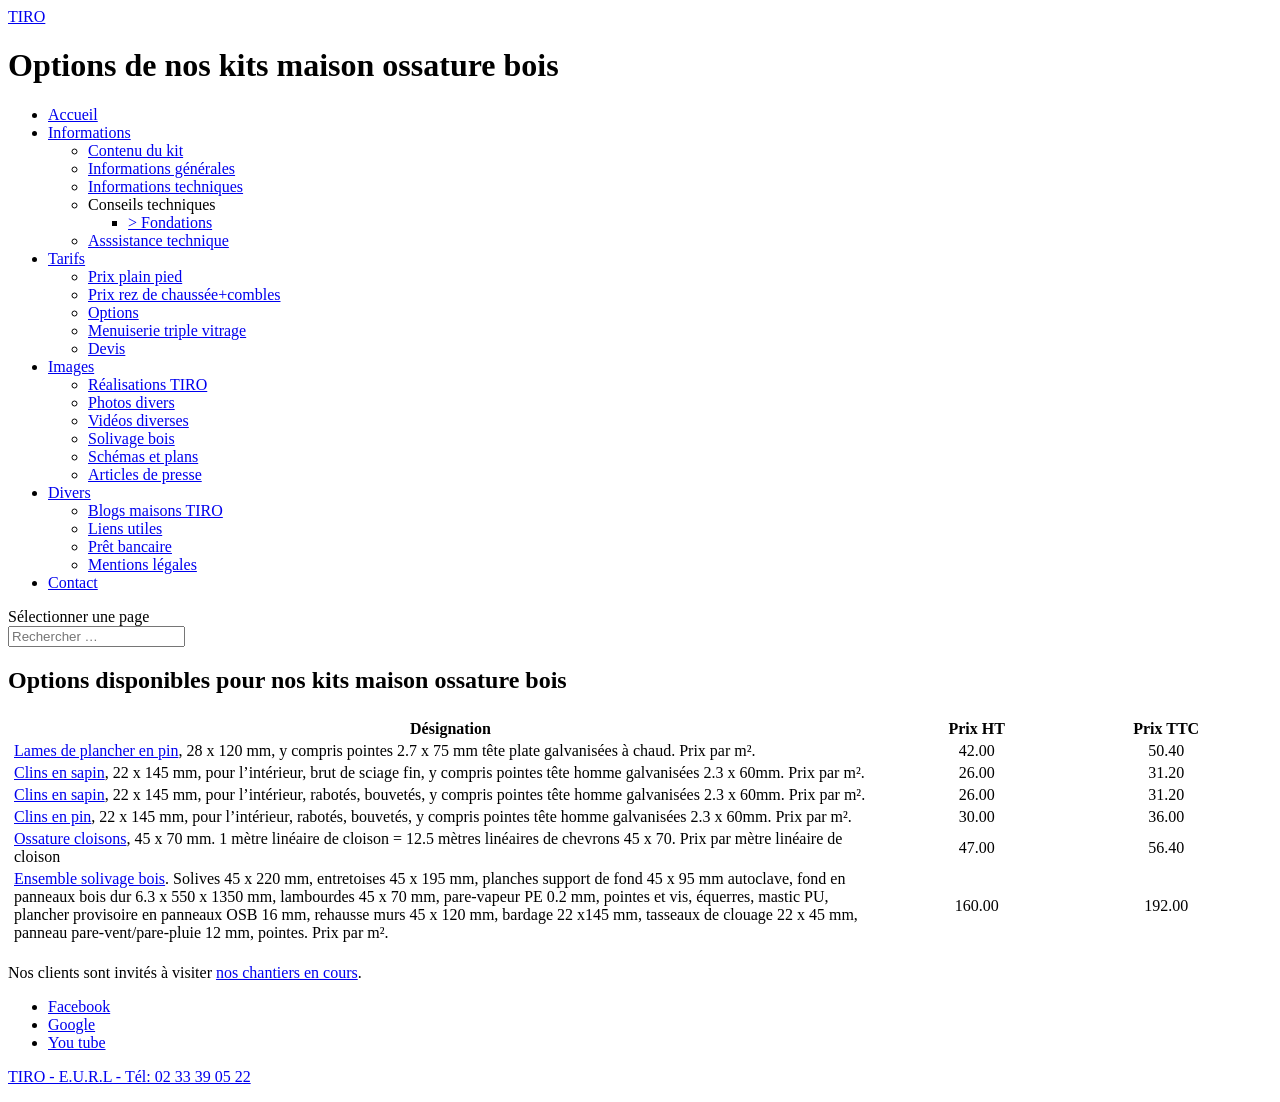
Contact (73, 582)
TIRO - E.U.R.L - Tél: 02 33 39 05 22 (129, 1076)
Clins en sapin (59, 772)
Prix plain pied (135, 276)
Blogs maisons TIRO (155, 510)
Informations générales (161, 168)
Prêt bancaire (130, 546)
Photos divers (131, 402)
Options (113, 312)
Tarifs (66, 258)
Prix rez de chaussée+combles (184, 294)
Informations (89, 132)
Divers (69, 492)
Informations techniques (165, 186)
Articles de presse (145, 474)
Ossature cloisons (70, 838)
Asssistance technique (158, 240)
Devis (106, 348)
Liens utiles (125, 528)
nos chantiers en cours (287, 972)
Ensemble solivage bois (89, 878)
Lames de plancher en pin (96, 750)
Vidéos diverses (138, 420)
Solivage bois (131, 438)
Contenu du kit (135, 150)
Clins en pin (52, 816)
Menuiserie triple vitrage (167, 330)
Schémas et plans (143, 456)
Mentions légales (142, 564)
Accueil (73, 114)
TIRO (26, 16)
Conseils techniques (152, 204)
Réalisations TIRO (147, 384)
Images (71, 366)
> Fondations (170, 222)
